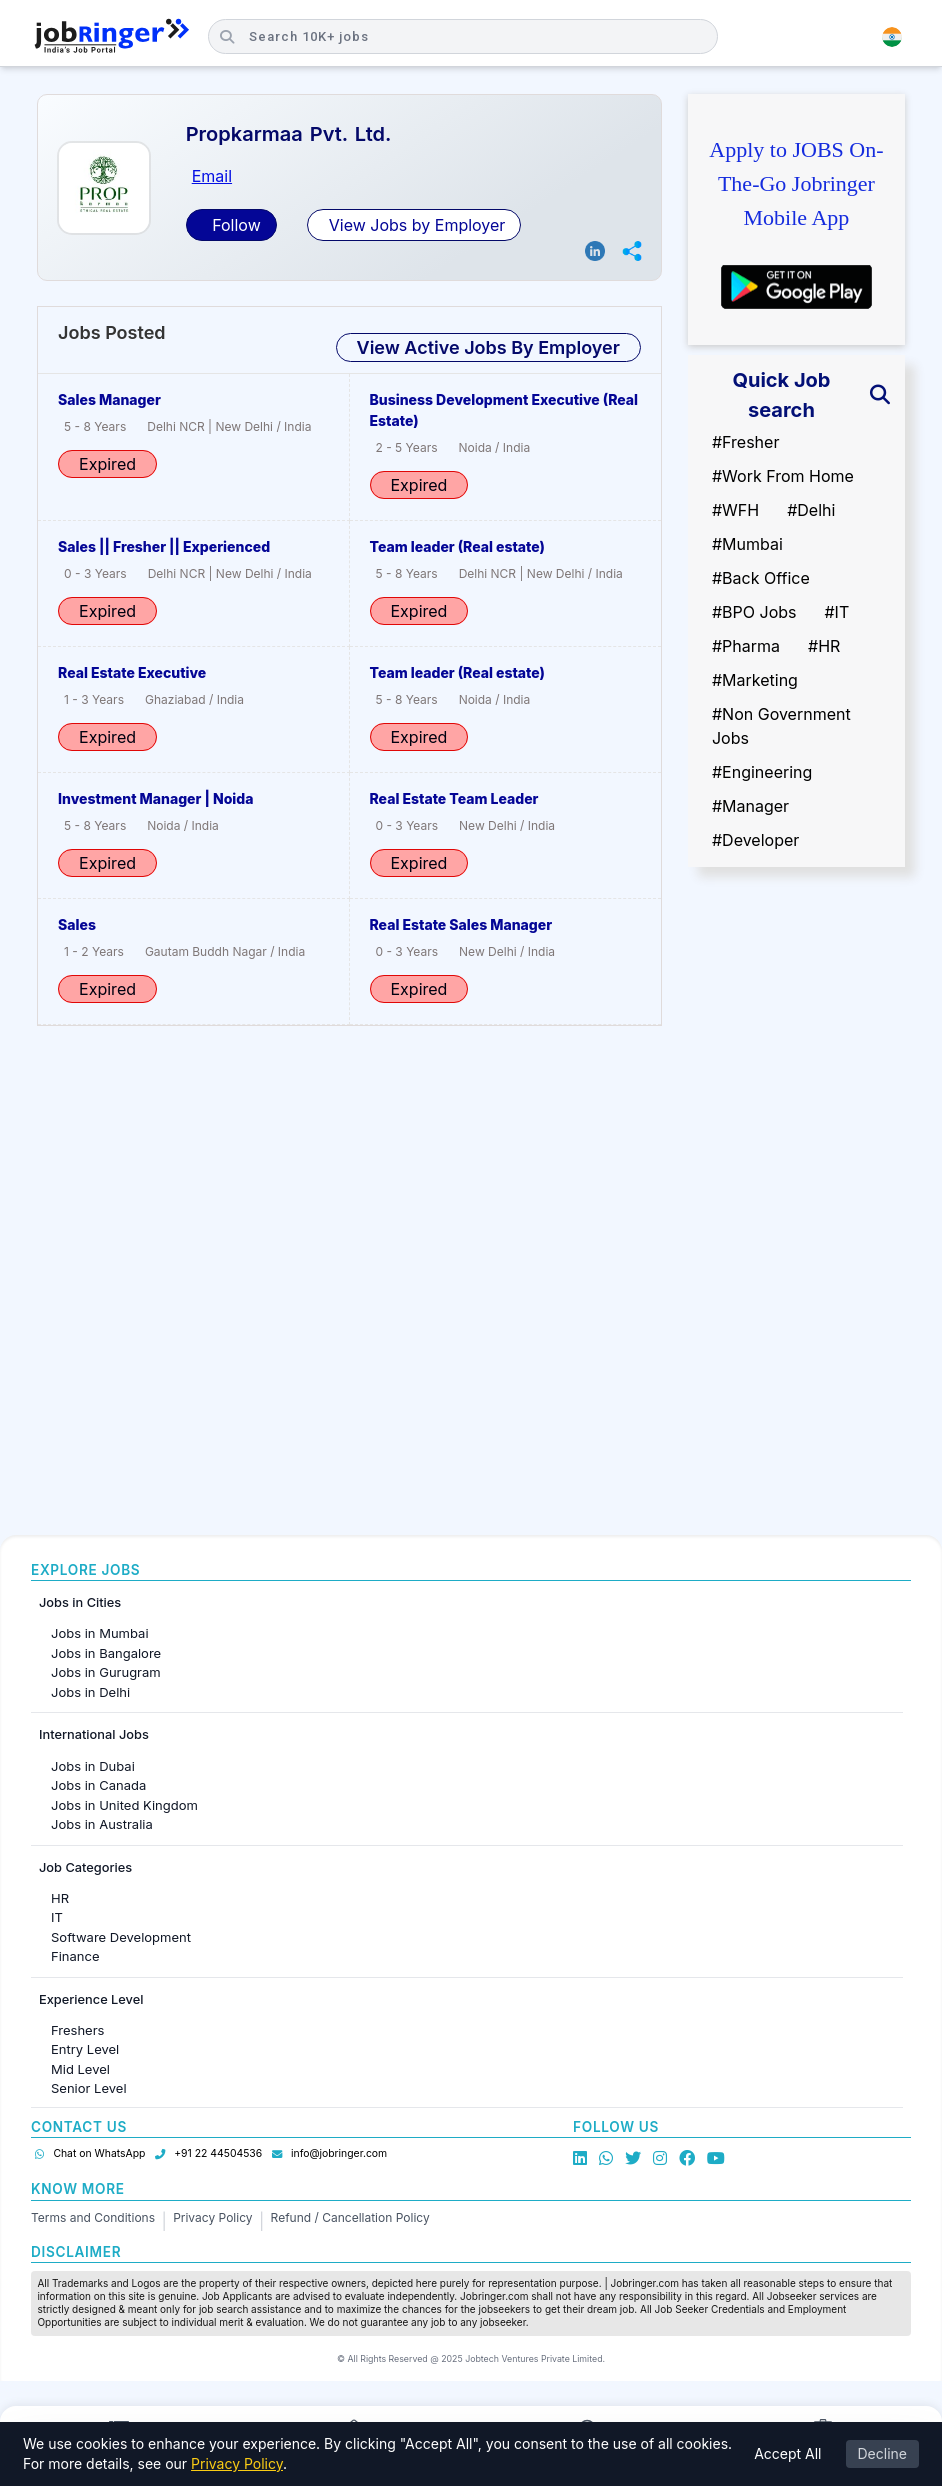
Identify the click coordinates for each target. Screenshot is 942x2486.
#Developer (755, 840)
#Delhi (811, 510)
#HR (824, 646)
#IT (836, 612)
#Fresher (745, 442)
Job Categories (85, 1867)
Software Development (121, 1937)
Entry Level (85, 2049)
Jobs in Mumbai (100, 1633)
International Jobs (94, 1734)
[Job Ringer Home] (112, 37)
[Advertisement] (796, 1199)
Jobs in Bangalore (106, 1653)
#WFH (735, 510)
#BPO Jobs (754, 612)
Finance (75, 1956)
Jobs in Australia (102, 1824)
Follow (234, 225)
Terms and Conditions (93, 2217)
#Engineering (762, 772)
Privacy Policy (212, 2217)
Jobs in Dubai (93, 1766)
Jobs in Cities (80, 1602)
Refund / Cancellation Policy (350, 2217)
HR (60, 1898)
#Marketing (755, 680)
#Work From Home (783, 476)
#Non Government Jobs (781, 726)
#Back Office (761, 578)
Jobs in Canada (98, 1785)
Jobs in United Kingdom (124, 1805)
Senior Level (89, 2088)
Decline (882, 2453)
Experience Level (91, 1999)
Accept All (787, 2453)
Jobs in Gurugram (106, 1672)
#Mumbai (747, 544)
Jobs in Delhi (90, 1692)
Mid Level (80, 2069)
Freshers (77, 2030)
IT (57, 1917)
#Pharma (746, 646)
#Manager (750, 806)
